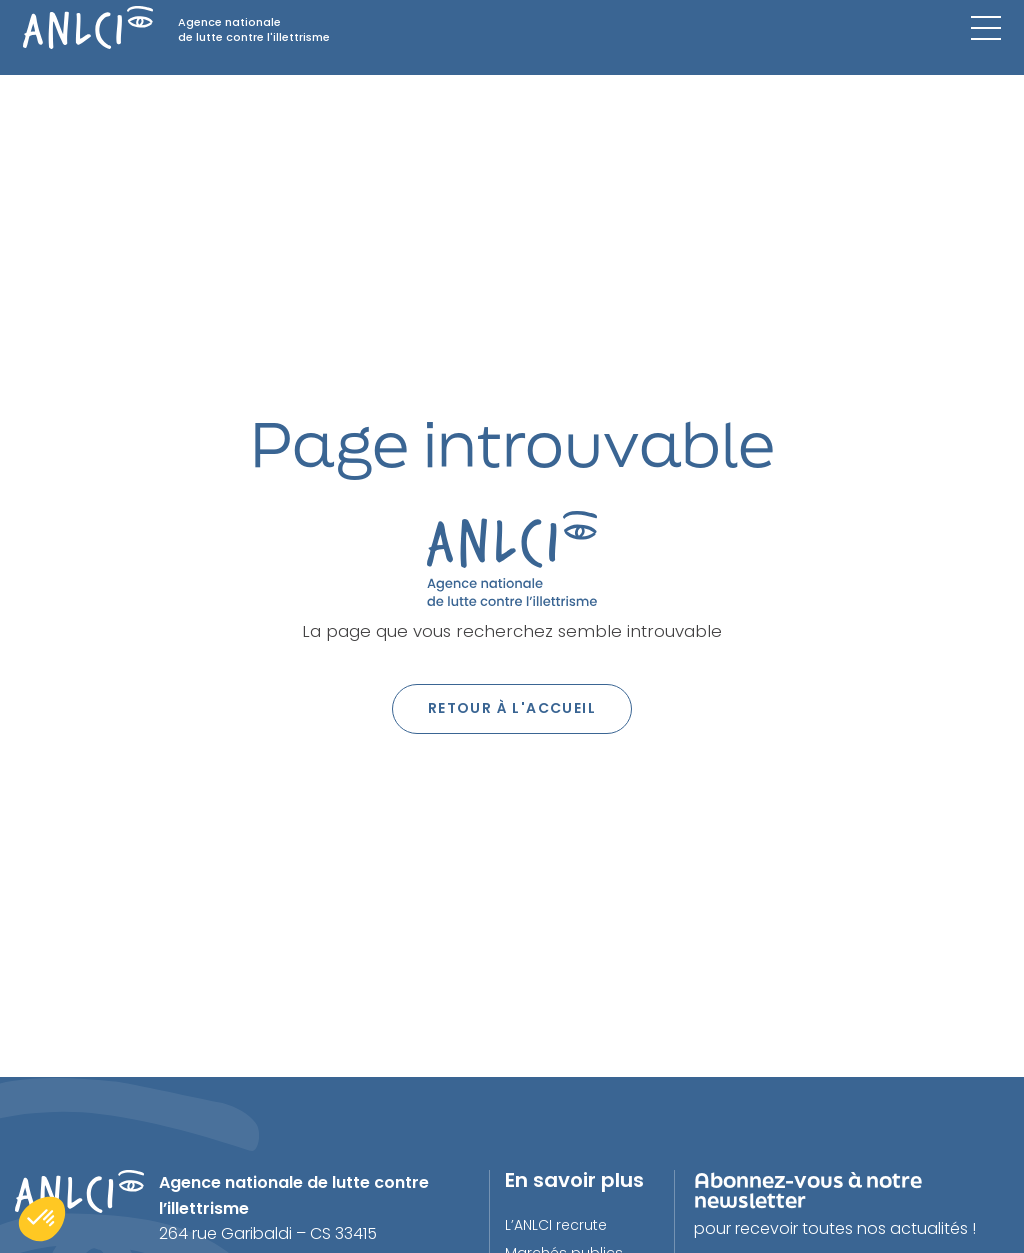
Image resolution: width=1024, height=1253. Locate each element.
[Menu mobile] (986, 28)
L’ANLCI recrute (556, 1225)
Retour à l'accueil (512, 708)
